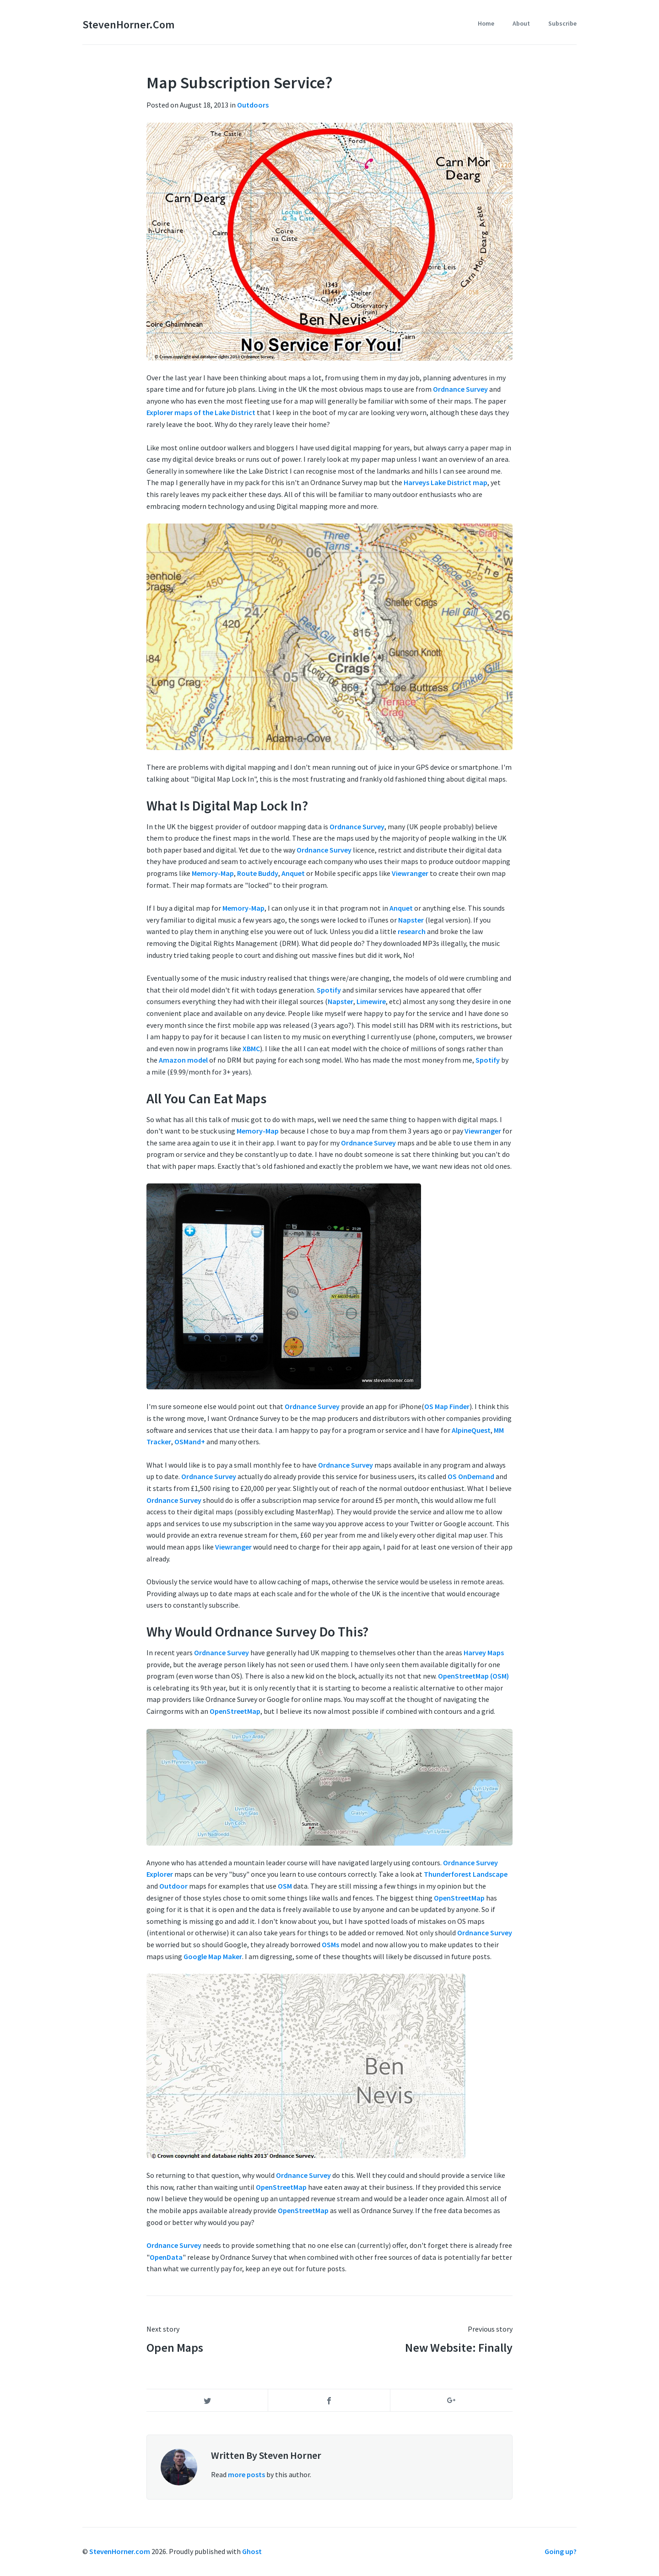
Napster (411, 919)
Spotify (329, 989)
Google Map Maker (213, 1956)
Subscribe (562, 23)
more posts (246, 2474)
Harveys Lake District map (445, 482)
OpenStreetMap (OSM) (473, 1675)
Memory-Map (213, 873)
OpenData (166, 2257)
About (521, 23)
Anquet (293, 873)
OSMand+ (189, 1441)
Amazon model (183, 1059)
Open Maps (174, 2347)
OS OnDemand (471, 1476)
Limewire (371, 1001)
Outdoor (173, 1885)
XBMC (251, 1048)
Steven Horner (290, 2455)
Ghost (252, 2551)
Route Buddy (257, 873)
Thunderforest (447, 1874)
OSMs (330, 1944)
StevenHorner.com (128, 24)
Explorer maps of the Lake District (200, 412)
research (412, 931)
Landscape (490, 1874)
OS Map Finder (447, 1406)
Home (486, 23)
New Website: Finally (459, 2347)
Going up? (561, 2551)
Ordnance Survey (460, 389)
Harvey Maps (484, 1652)
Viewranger (410, 873)
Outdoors (253, 104)
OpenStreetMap (235, 1711)
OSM (285, 1885)
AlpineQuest (471, 1430)
